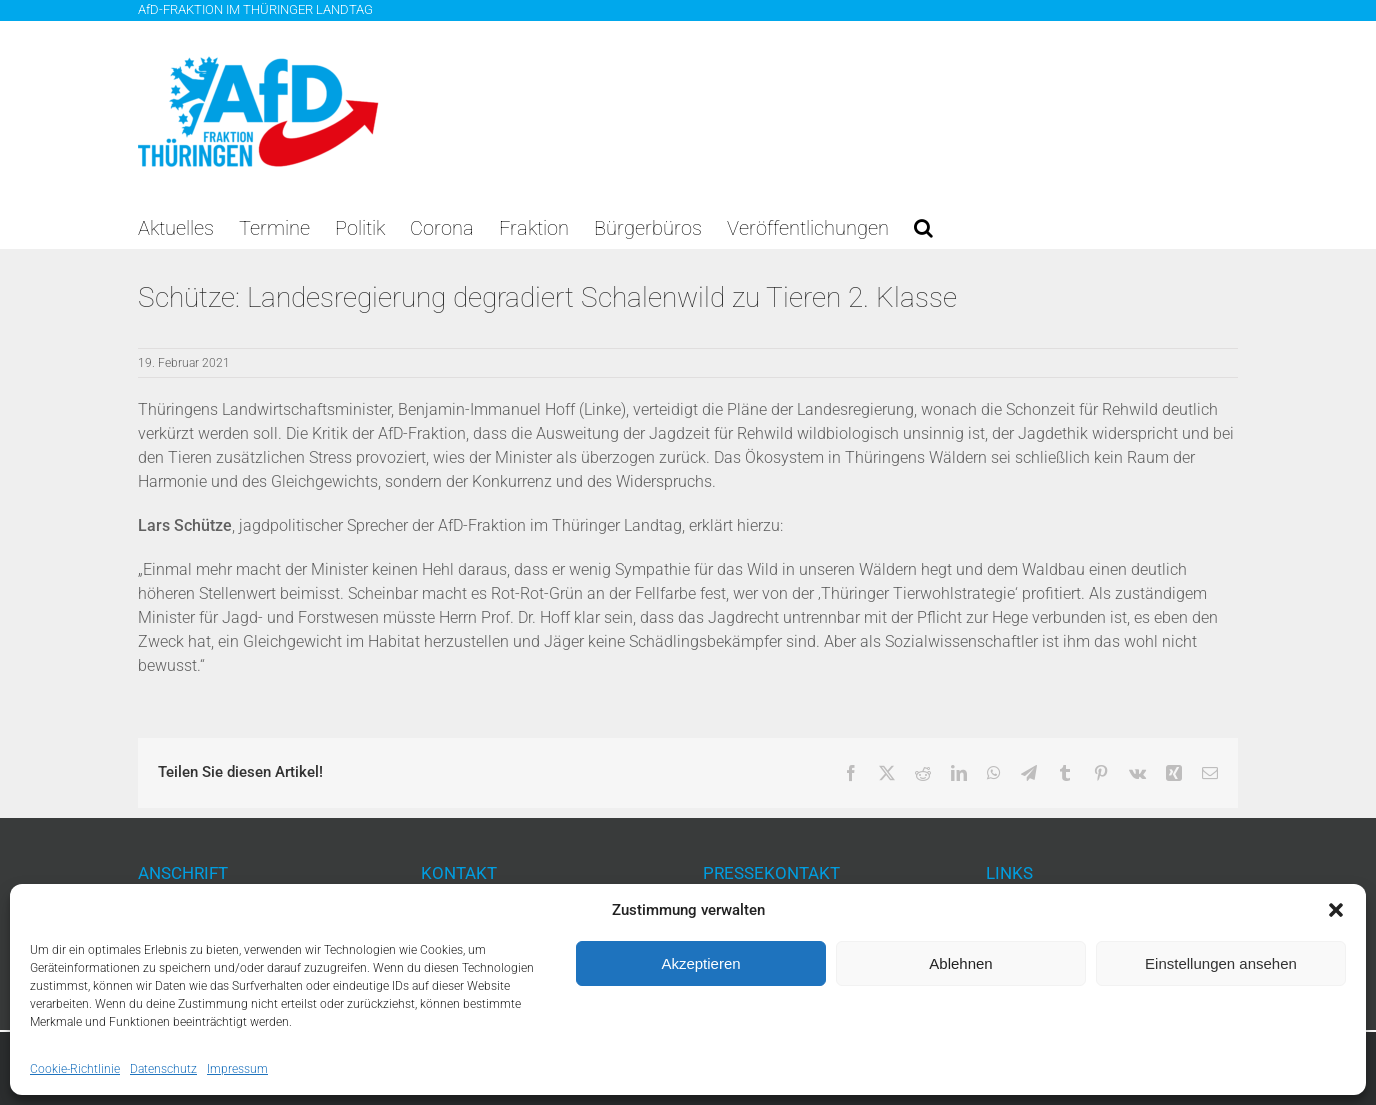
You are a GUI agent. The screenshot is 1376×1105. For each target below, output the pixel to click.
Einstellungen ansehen (1221, 963)
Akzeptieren (700, 963)
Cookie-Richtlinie (75, 1069)
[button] (1336, 910)
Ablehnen (960, 963)
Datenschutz (163, 1069)
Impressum (237, 1069)
